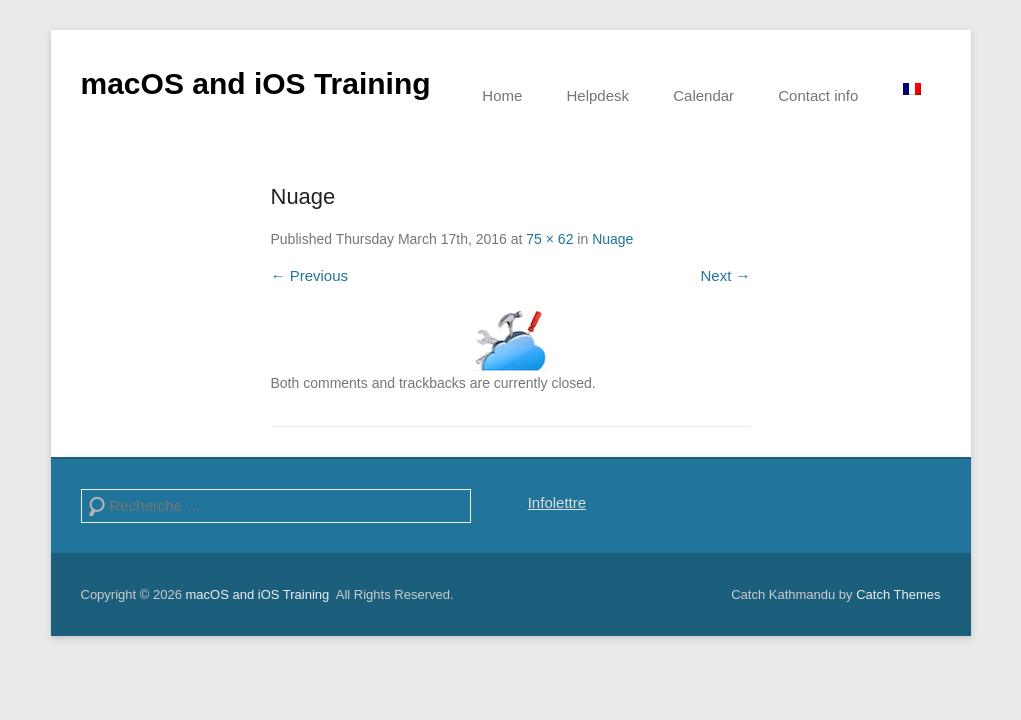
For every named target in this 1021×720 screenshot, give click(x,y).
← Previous (310, 275)
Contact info (818, 95)
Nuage (612, 239)
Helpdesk (598, 95)
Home (502, 95)
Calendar (703, 95)
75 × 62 (549, 239)
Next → (725, 275)
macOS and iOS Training (256, 83)
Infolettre (557, 502)
